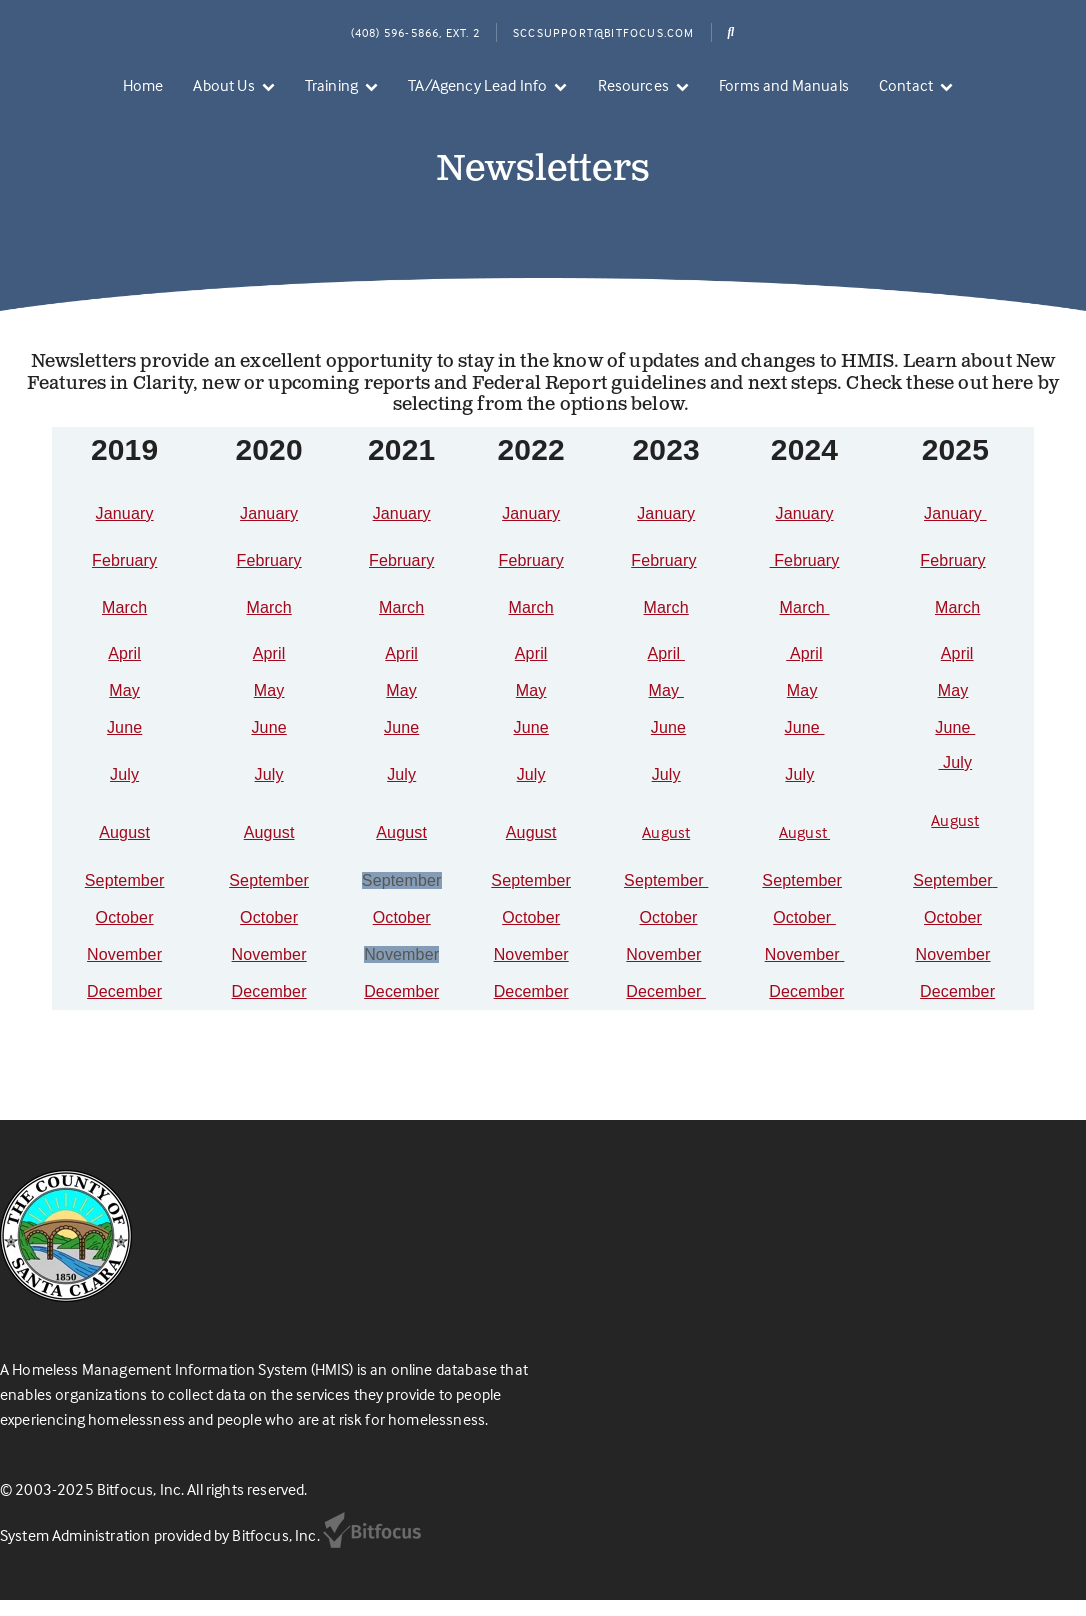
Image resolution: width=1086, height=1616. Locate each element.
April (124, 669)
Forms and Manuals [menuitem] (784, 85)
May (124, 706)
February (124, 576)
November (124, 970)
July (124, 790)
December (124, 1007)
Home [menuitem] (143, 85)
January (125, 529)
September (125, 896)
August (124, 848)
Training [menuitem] (331, 85)
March (124, 623)
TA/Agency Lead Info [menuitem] (477, 85)
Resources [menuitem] (633, 85)
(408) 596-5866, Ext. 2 (415, 32)
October (125, 933)
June (124, 743)
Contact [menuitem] (906, 85)
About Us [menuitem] (223, 85)
